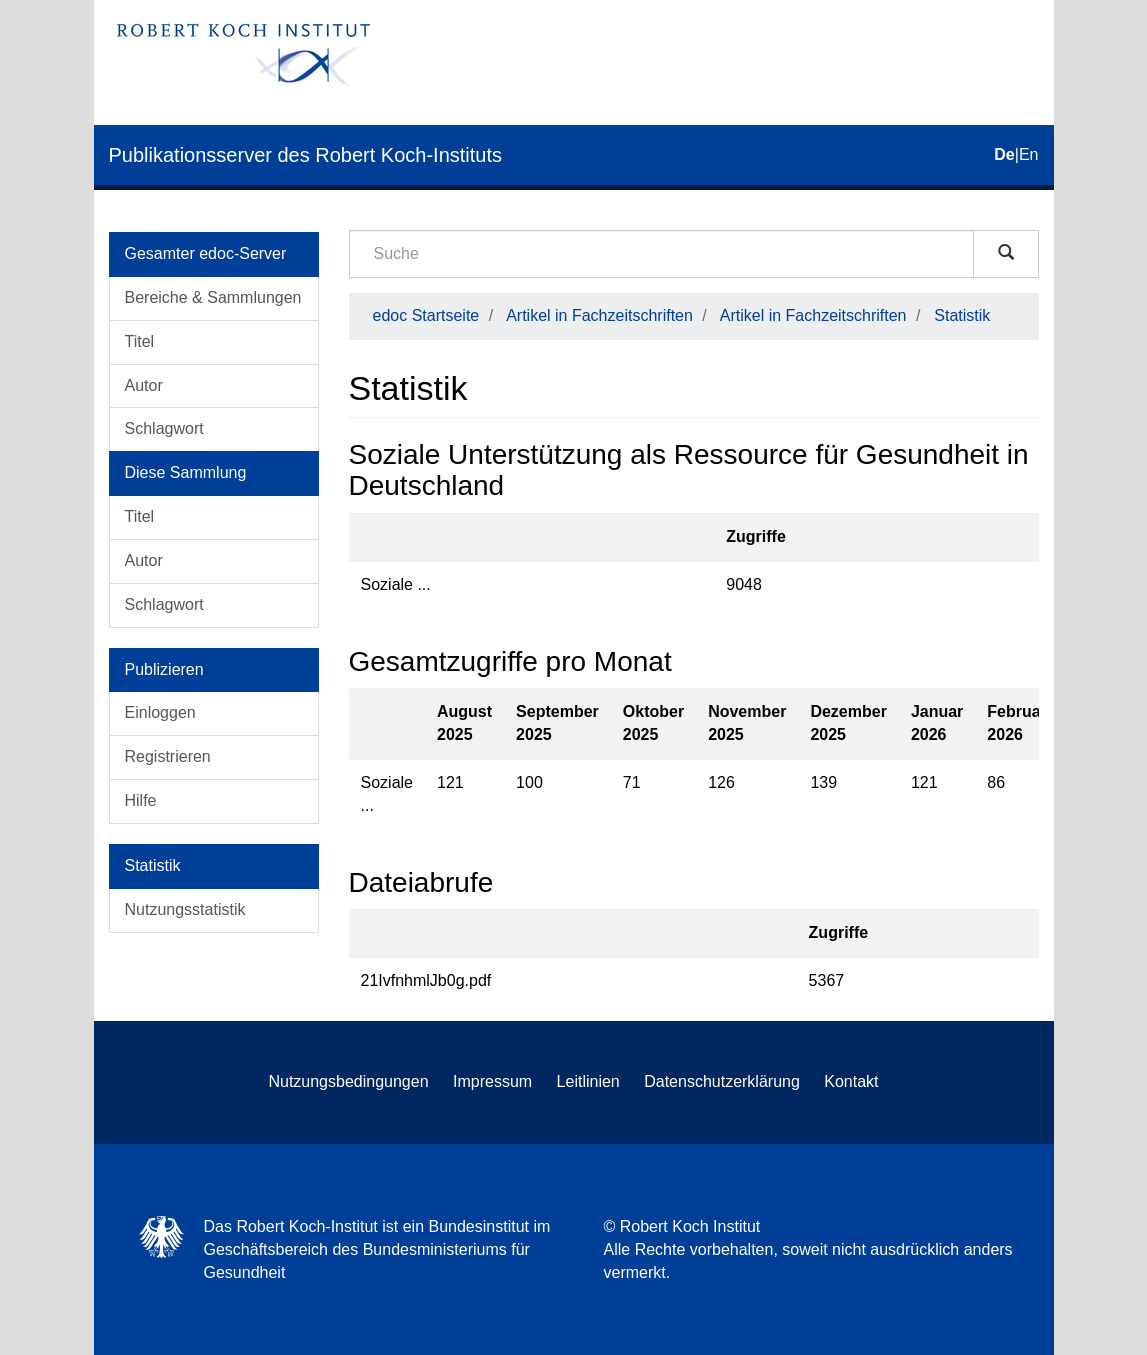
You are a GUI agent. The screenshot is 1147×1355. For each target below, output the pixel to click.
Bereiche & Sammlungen (213, 297)
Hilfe (141, 800)
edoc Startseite (426, 315)
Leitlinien (588, 1081)
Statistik (962, 315)
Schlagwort (164, 428)
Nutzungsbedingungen (348, 1081)
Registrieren (168, 756)
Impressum (492, 1081)
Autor (144, 385)
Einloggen (160, 712)
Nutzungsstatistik (185, 909)
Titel (140, 341)
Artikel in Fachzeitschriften (599, 315)
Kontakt (851, 1081)
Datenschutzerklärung (722, 1081)
